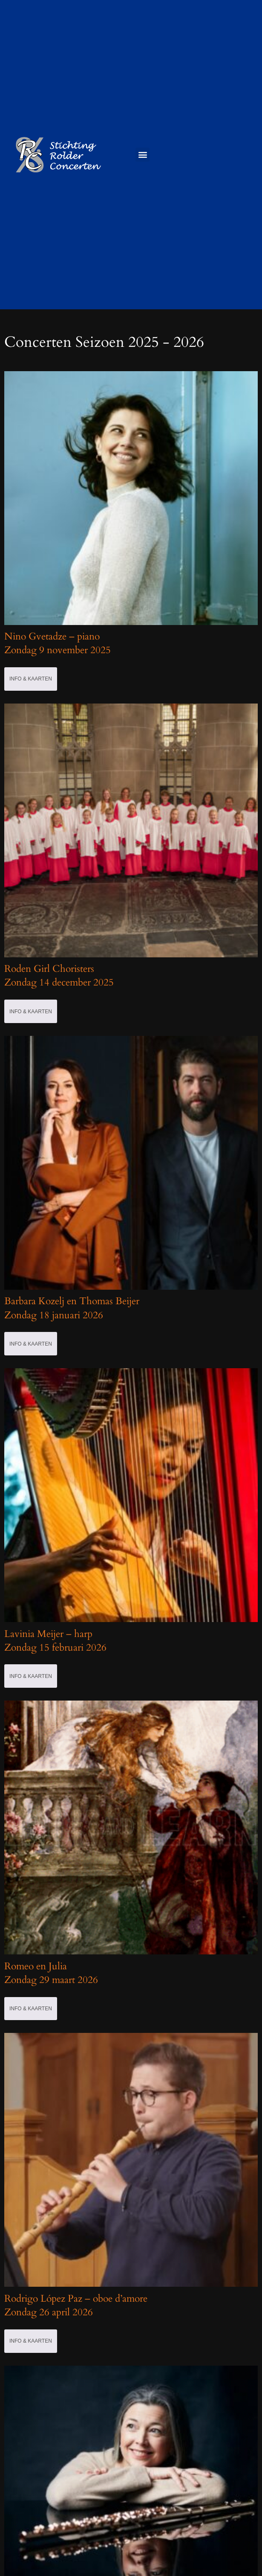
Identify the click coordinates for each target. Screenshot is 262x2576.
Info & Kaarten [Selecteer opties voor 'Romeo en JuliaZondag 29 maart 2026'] (30, 2009)
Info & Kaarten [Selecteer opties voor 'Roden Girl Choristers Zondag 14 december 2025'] (30, 1012)
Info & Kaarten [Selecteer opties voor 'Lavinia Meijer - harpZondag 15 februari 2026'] (30, 1676)
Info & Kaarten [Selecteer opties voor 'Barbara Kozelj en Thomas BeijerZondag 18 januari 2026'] (30, 1344)
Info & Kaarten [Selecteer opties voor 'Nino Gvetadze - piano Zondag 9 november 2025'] (30, 679)
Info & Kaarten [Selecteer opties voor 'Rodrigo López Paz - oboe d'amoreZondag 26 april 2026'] (30, 2341)
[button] (142, 155)
